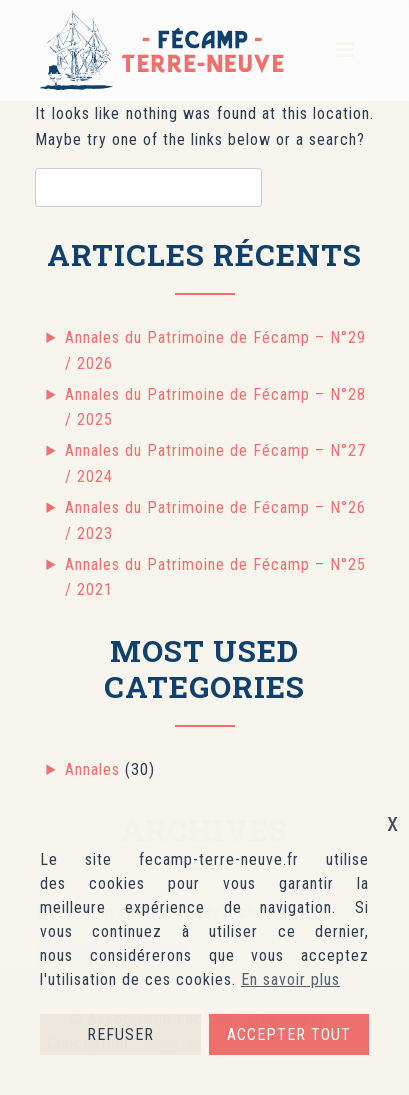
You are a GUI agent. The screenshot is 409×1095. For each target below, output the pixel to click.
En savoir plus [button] (290, 979)
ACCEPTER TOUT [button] (289, 1034)
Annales (92, 769)
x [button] (393, 822)
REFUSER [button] (120, 1034)
